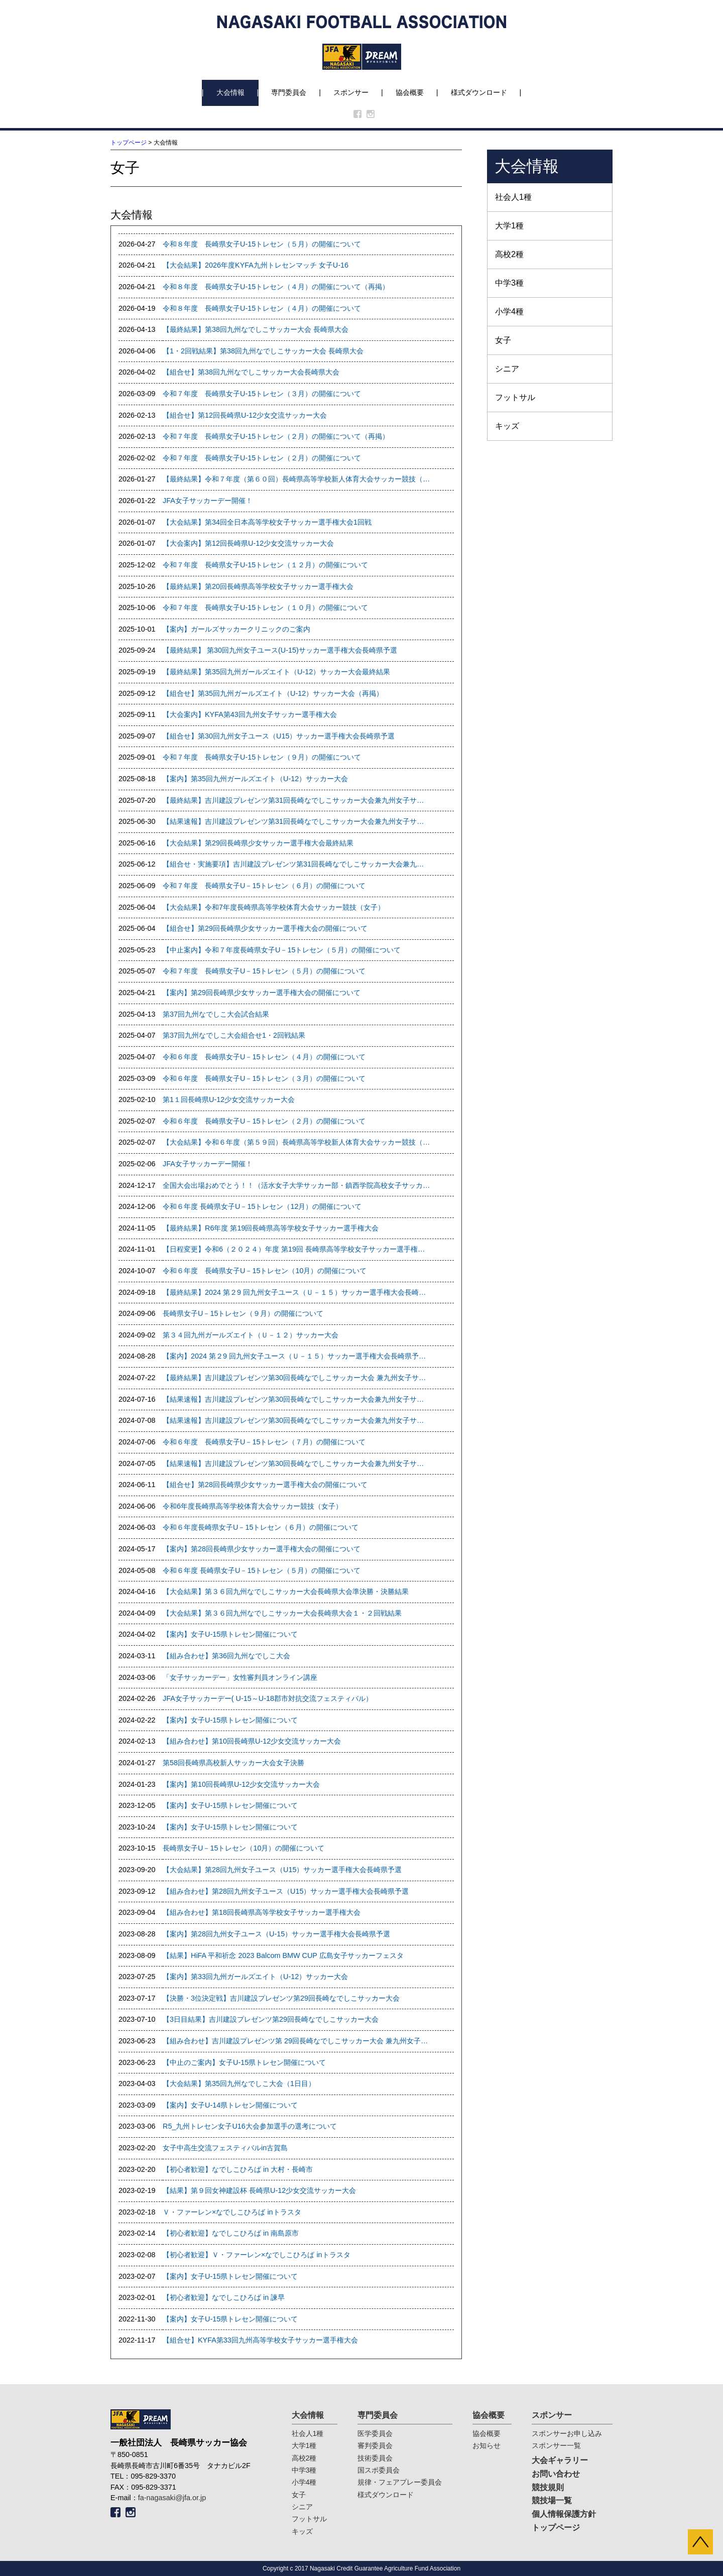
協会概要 (410, 92)
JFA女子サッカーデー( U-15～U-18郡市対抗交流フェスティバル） (268, 1698)
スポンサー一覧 (556, 2445)
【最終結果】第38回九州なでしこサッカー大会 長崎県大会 (255, 329)
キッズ (507, 426)
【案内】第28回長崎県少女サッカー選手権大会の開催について (261, 1549)
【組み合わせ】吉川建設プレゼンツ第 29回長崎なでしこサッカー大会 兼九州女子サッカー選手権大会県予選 (296, 2041)
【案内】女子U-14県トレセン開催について (230, 2105)
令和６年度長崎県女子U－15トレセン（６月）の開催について (260, 1527)
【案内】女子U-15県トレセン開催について (230, 1634)
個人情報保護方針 (564, 2514)
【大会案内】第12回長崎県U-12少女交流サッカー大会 (248, 543)
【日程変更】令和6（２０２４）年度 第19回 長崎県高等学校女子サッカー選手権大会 (296, 1249)
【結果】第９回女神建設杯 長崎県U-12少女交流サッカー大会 (259, 2190)
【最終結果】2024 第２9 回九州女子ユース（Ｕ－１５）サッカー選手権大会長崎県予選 (296, 1292)
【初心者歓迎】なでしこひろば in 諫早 (224, 2297)
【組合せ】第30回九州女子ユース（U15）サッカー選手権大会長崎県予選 (279, 736)
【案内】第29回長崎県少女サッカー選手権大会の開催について (261, 993)
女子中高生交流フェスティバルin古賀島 (225, 2148)
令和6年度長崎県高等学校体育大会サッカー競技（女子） (252, 1506)
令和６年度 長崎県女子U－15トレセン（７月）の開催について (264, 1442)
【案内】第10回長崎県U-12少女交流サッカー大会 (241, 1784)
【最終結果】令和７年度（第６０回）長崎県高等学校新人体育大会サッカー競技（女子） (296, 479)
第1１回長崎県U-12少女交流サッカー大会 (229, 1099)
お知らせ (486, 2445)
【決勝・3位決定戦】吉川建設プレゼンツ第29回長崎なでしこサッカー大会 (281, 1998)
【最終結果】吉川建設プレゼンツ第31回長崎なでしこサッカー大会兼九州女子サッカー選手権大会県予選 (296, 800)
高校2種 (509, 254)
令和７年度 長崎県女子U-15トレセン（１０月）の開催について (265, 607)
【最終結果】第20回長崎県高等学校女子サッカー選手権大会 (258, 586)
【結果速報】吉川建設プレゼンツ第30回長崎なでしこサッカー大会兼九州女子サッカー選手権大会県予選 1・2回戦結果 (296, 1420)
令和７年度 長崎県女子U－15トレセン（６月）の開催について (264, 886)
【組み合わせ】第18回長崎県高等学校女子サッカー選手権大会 (261, 1912)
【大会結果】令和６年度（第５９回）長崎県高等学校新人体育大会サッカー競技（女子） (296, 1142)
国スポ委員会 (378, 2470)
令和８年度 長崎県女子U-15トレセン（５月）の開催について (262, 244)
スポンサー (351, 92)
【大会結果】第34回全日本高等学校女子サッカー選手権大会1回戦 (267, 522)
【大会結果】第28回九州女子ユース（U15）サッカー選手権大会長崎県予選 (282, 1870)
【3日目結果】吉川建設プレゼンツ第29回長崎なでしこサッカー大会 (271, 2019)
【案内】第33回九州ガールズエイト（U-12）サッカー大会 (255, 1977)
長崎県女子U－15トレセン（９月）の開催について (243, 1313)
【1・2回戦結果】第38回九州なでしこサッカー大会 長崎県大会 (263, 351)
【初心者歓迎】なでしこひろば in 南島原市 (231, 2233)
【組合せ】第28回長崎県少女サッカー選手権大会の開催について (265, 1485)
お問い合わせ (556, 2474)
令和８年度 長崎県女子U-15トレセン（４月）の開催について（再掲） (276, 287)
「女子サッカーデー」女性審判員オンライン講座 (240, 1677)
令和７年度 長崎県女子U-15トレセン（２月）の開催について (262, 458)
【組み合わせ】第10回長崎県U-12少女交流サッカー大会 (252, 1741)
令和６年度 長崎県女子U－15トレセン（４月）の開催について (264, 1057)
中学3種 (509, 283)
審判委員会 (375, 2445)
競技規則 (548, 2487)
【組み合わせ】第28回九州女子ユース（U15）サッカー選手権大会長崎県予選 (286, 1891)
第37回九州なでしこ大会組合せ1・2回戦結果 (234, 1035)
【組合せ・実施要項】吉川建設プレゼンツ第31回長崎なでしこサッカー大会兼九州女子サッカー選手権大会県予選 (296, 864)
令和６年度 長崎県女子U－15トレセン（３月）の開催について (264, 1078)
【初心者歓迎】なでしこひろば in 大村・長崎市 (238, 2169)
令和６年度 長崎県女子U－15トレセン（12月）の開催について (262, 1206)
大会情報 (230, 92)
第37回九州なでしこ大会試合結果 (216, 1014)
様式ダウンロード (479, 92)
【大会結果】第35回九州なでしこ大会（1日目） (239, 2083)
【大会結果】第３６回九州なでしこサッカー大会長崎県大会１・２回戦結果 (282, 1613)
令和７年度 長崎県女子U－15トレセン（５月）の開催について (264, 971)
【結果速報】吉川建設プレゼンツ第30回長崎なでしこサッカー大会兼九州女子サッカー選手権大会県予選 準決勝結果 (296, 1399)
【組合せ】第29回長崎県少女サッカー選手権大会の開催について (265, 928)
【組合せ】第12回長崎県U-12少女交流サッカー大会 (245, 415)
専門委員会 (288, 92)
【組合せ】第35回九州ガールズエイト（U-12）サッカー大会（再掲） (273, 693)
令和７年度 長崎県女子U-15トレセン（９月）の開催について (262, 757)
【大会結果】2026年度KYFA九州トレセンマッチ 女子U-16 (255, 265)
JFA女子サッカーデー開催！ (208, 501)
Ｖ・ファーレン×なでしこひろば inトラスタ (232, 2212)
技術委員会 (375, 2458)
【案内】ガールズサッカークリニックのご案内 (236, 629)
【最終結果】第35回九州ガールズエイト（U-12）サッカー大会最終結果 (276, 672)
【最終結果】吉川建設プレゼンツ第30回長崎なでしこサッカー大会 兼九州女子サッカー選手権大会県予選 (296, 1378)
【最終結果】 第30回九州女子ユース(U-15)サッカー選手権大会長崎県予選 (280, 650)
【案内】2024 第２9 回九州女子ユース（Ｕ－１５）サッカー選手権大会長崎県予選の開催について (296, 1356)
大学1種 (509, 225)
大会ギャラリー (560, 2460)
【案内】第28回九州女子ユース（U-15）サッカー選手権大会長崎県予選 (276, 1934)
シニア (507, 368)
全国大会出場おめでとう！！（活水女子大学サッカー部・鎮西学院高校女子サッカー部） (296, 1185)
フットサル (515, 397)
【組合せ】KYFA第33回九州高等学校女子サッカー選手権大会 (260, 2340)
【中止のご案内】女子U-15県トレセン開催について (244, 2062)
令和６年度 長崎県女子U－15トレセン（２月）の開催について (264, 1121)
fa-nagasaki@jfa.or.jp (172, 2498)
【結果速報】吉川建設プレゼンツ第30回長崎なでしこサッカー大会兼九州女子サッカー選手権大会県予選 (296, 1463)
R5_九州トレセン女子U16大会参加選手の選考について (250, 2126)
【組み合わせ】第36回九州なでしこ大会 (226, 1656)
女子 (503, 340)
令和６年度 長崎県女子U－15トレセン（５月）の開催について (261, 1570)
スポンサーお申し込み (567, 2433)
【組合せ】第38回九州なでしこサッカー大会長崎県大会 (251, 372)
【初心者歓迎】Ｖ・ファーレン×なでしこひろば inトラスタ (256, 2255)
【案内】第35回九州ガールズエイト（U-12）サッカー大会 (255, 779)
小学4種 (509, 311)
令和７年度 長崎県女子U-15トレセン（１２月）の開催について (265, 565)
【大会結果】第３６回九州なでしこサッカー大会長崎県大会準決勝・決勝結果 (286, 1591)
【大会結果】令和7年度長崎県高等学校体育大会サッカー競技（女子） (274, 907)
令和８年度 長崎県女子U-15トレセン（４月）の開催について (262, 308)
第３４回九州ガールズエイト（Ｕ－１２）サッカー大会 (250, 1335)
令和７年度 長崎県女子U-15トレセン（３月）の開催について (262, 394)
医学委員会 (375, 2433)
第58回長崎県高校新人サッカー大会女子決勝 (233, 1763)
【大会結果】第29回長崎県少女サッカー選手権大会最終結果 (258, 843)
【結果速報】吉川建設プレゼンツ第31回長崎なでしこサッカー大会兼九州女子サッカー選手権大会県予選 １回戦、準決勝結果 (296, 821)
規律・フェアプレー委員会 (399, 2482)
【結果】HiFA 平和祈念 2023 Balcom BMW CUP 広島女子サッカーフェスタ (283, 1955)
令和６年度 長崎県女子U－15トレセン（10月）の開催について (265, 1271)
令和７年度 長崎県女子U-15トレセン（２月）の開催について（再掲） (276, 436)
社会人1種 (513, 197)
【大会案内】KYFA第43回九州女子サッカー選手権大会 (250, 714)
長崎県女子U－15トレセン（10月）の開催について (243, 1848)
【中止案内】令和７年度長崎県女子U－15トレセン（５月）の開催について (282, 950)
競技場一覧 (552, 2500)
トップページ (128, 142)
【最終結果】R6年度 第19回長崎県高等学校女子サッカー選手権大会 (271, 1228)
